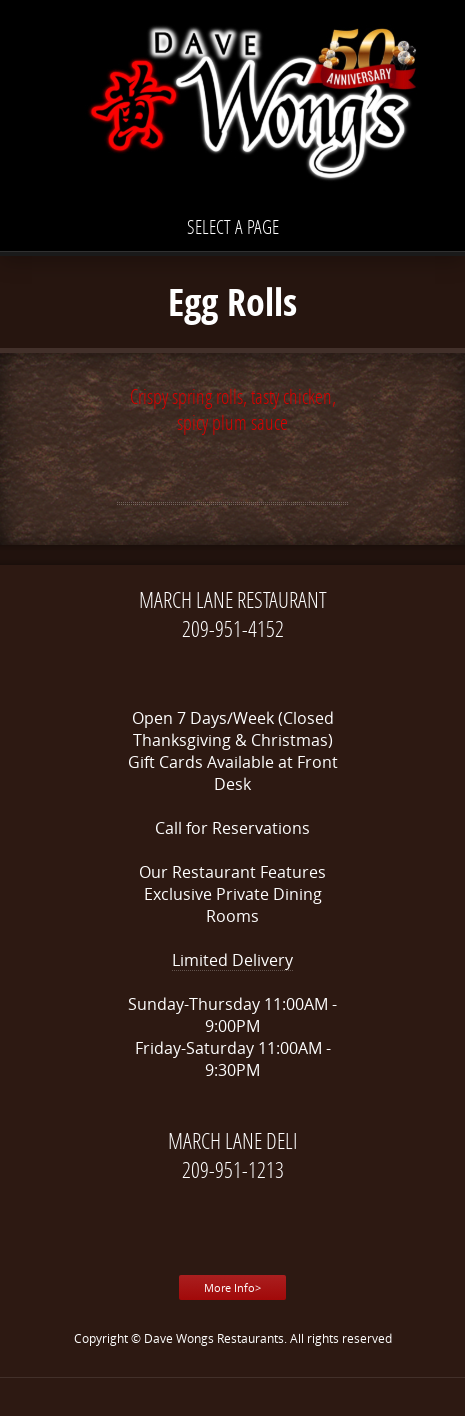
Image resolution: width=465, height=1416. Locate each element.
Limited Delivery (232, 960)
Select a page (233, 226)
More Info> (232, 1287)
